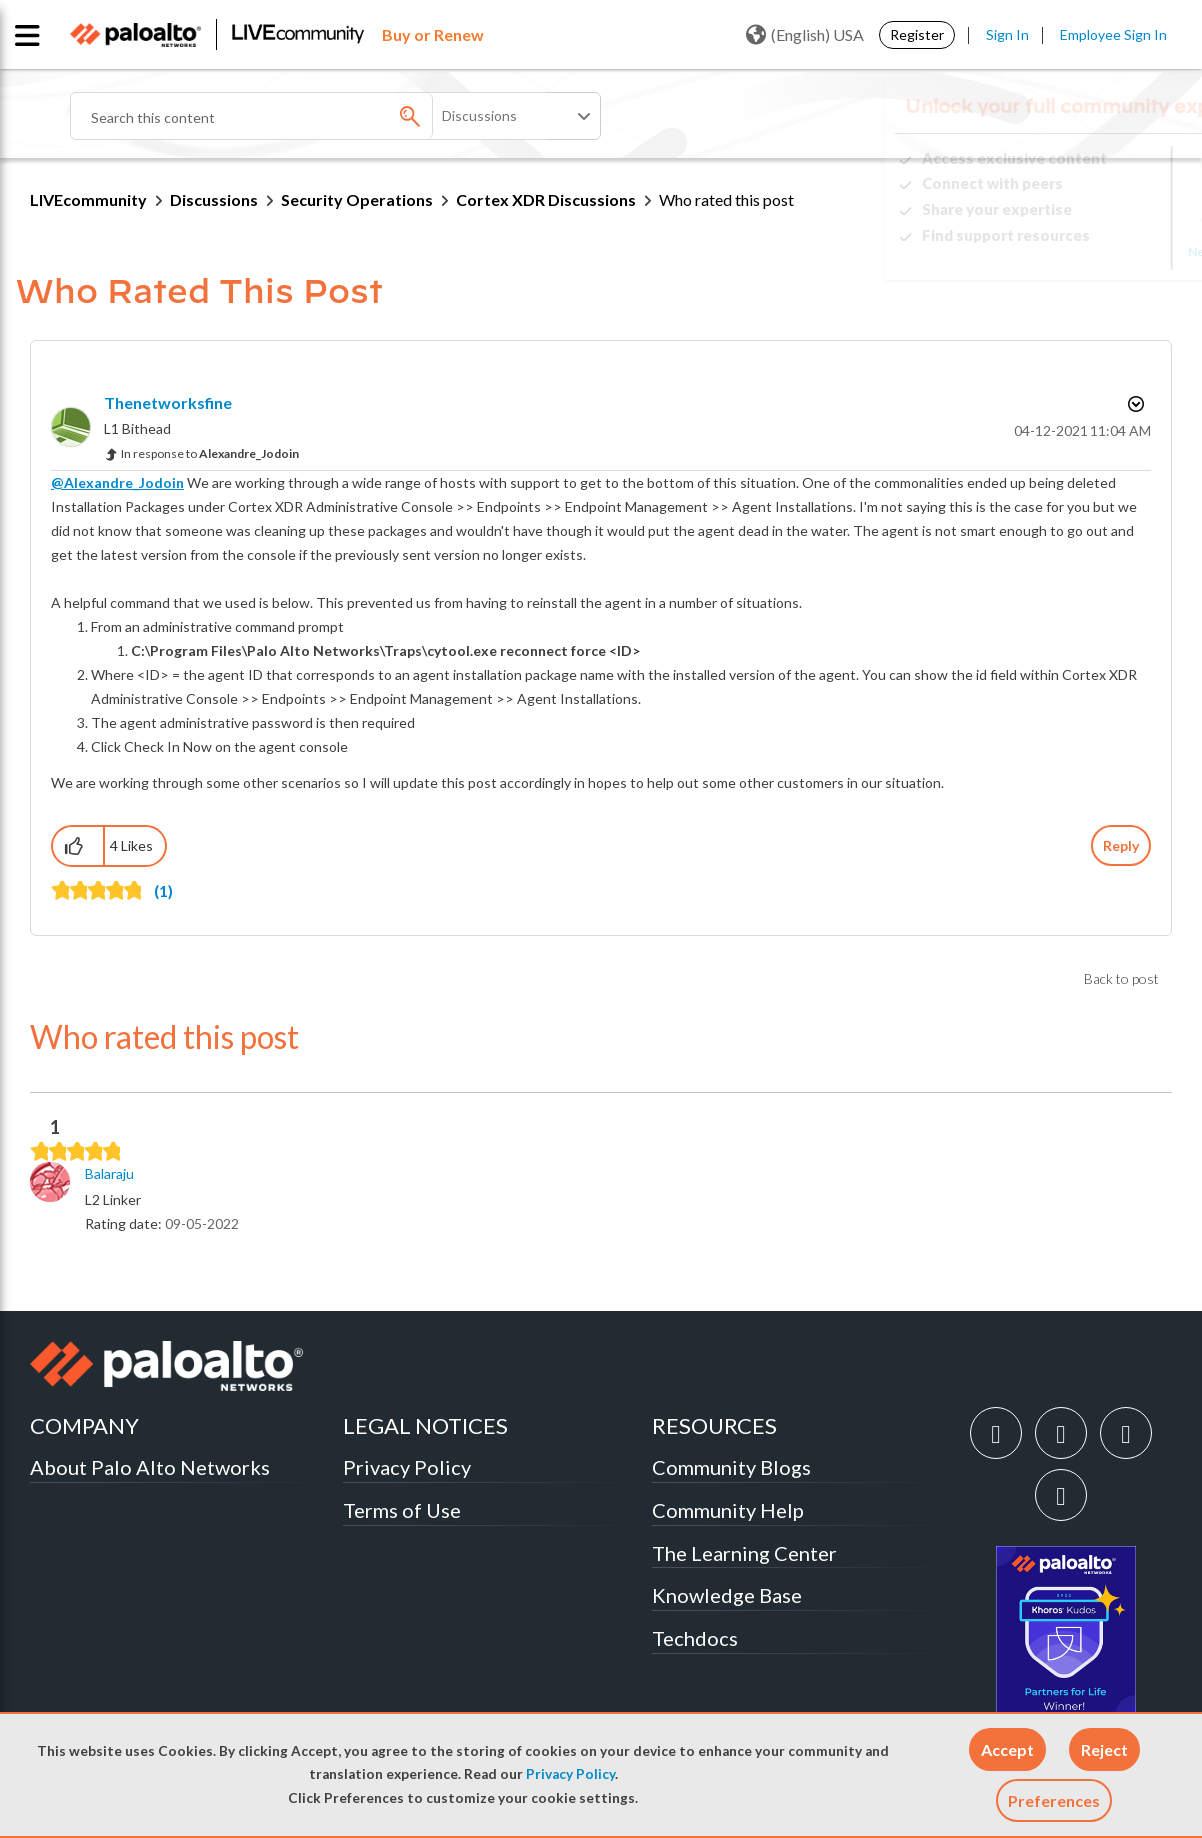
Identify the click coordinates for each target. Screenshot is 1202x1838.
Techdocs (695, 1638)
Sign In (1007, 34)
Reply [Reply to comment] (1121, 845)
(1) (163, 890)
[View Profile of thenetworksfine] (168, 402)
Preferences (1054, 1800)
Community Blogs (731, 1467)
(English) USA (805, 35)
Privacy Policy (570, 1774)
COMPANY (84, 1425)
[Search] (310, 116)
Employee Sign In (1113, 34)
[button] (1007, 1749)
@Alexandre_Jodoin (117, 482)
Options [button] (1134, 404)
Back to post (1121, 978)
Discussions (214, 199)
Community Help (728, 1510)
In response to (210, 453)
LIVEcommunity (88, 199)
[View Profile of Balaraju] (109, 1174)
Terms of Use (402, 1510)
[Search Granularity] (518, 116)
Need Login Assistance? (1082, 251)
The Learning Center (744, 1553)
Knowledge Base (727, 1595)
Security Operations (357, 199)
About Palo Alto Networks (150, 1467)
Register (917, 34)
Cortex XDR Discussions (546, 199)
